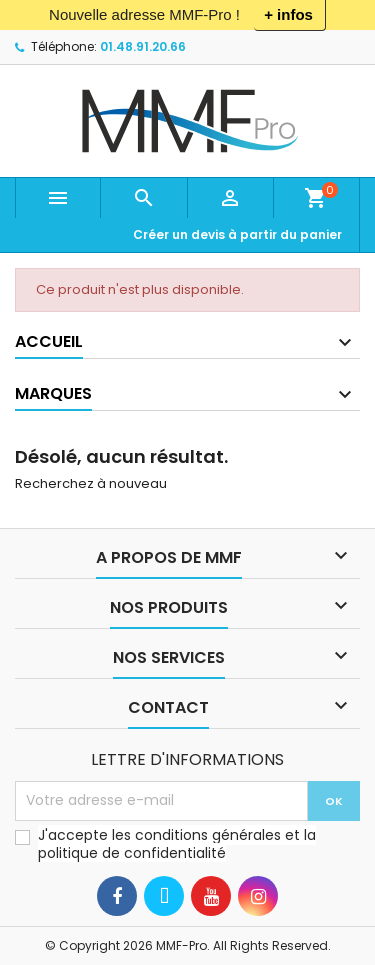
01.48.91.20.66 (143, 46)
